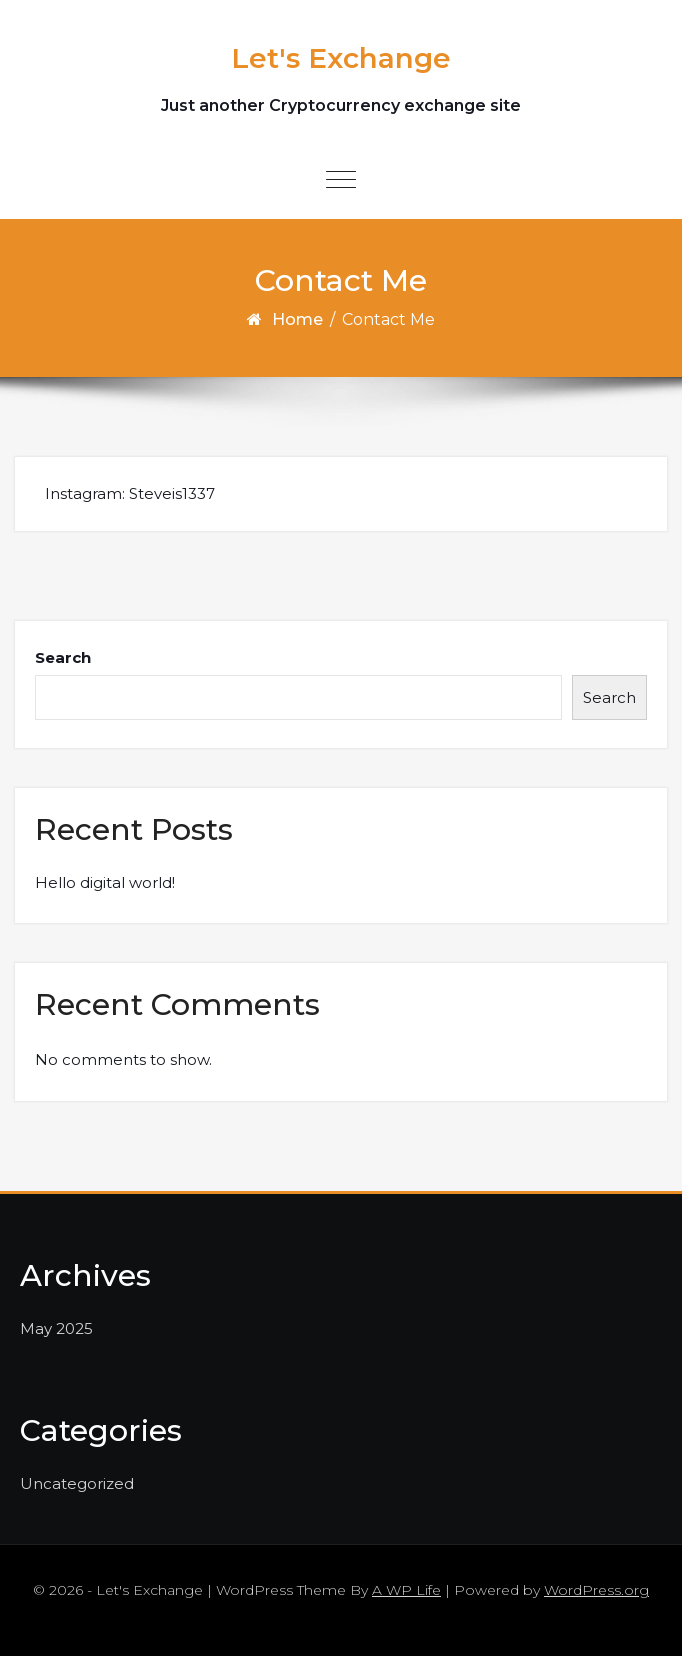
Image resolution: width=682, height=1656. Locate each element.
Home (297, 319)
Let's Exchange (341, 58)
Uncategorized (77, 1483)
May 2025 (56, 1328)
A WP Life (406, 1590)
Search (63, 657)
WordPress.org (596, 1590)
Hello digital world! (105, 882)
